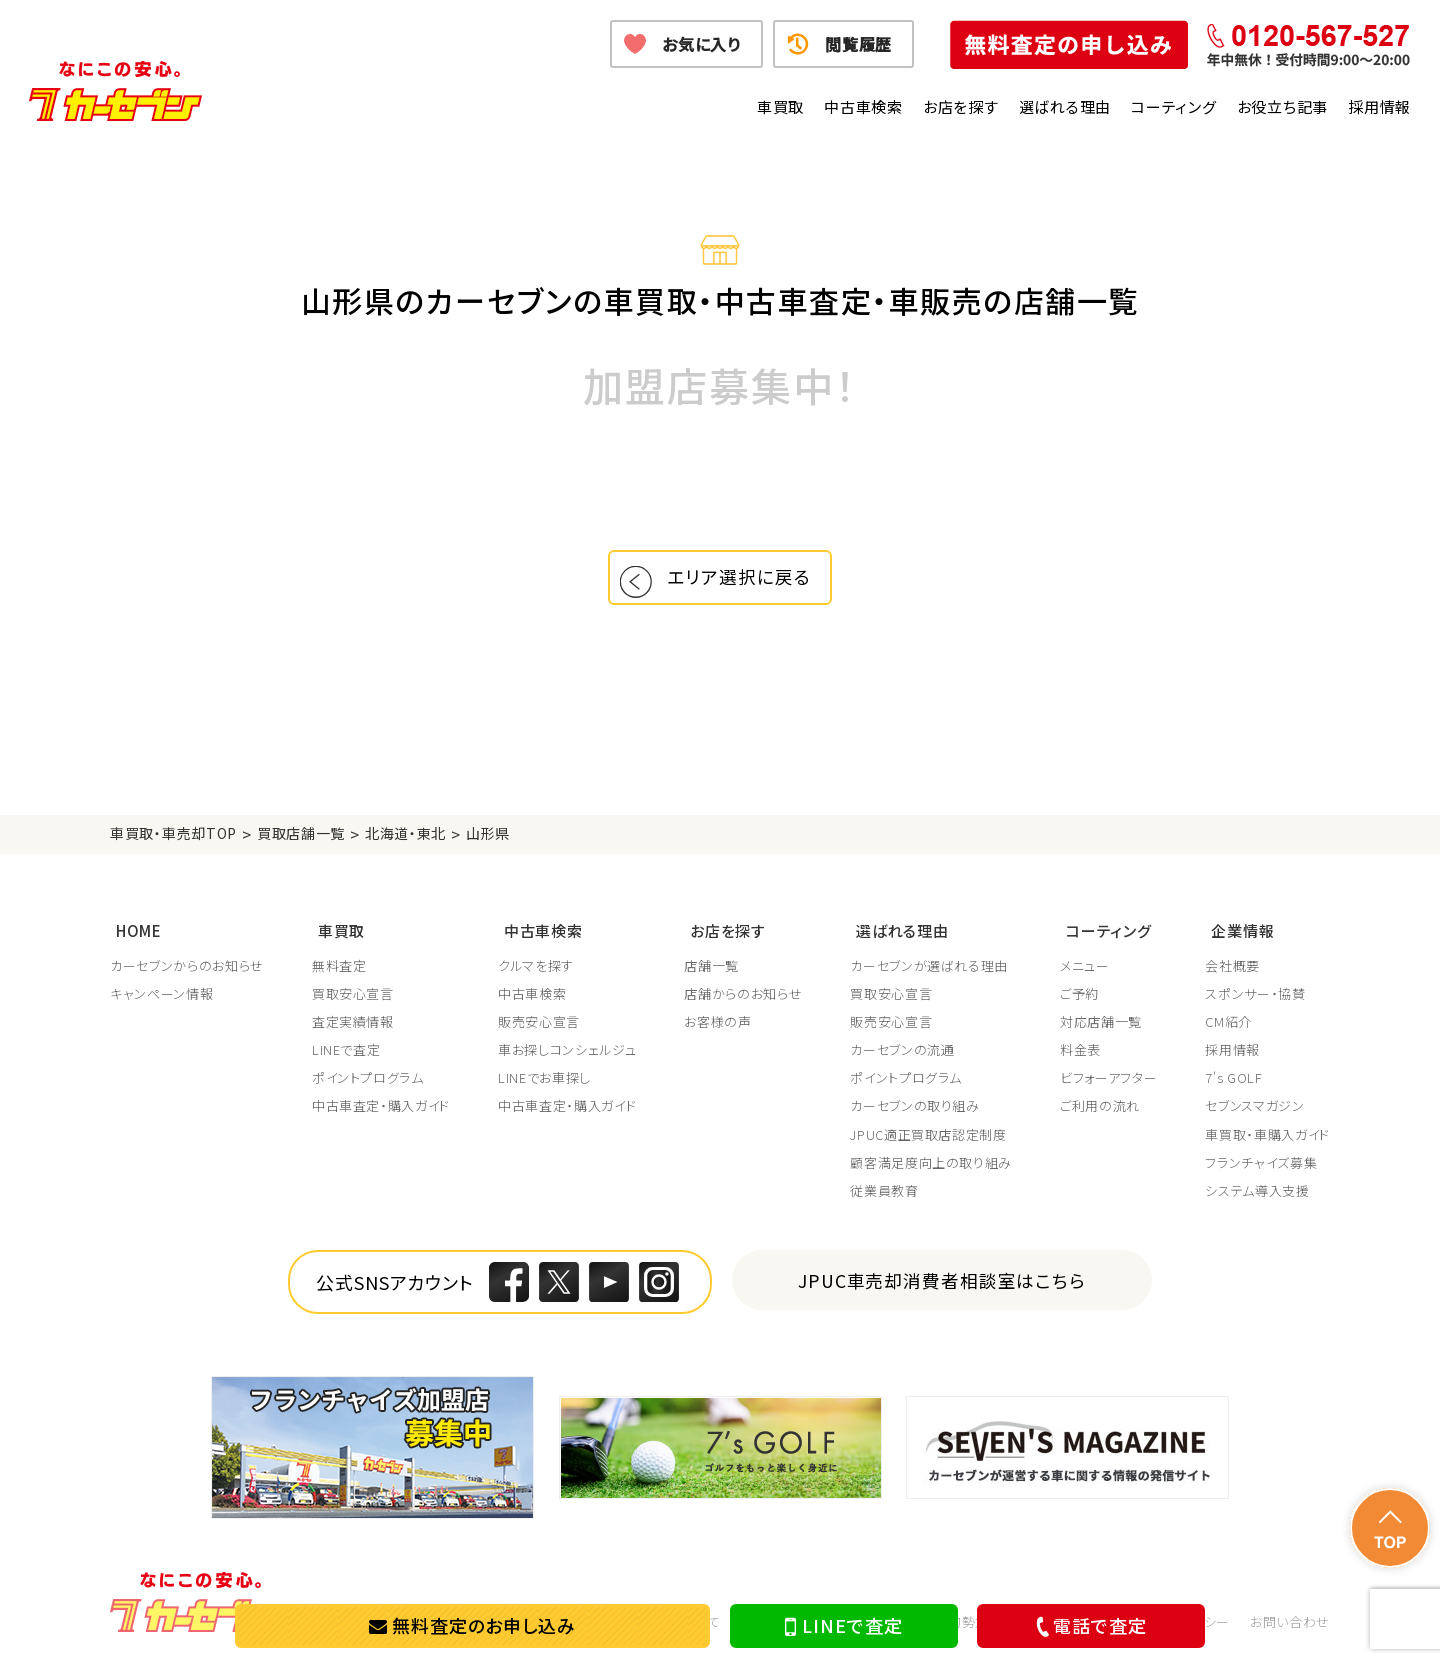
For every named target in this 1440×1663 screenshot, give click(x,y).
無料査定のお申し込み (472, 1625)
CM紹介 (1228, 1024)
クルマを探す (536, 967)
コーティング (1174, 106)
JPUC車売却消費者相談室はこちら (942, 1281)
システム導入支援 (1257, 1193)
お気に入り (701, 44)
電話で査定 (1088, 1625)
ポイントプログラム (368, 1080)
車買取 (780, 106)
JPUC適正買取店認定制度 (928, 1136)
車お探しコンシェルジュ (567, 1052)
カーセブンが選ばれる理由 (929, 967)
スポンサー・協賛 (1255, 995)
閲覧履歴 (858, 44)
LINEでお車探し (544, 1080)
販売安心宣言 (539, 1024)
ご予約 (1079, 995)
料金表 (1080, 1052)
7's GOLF (1233, 1080)
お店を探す (961, 106)
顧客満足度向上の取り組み (931, 1165)
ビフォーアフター (1108, 1080)
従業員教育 (884, 1193)
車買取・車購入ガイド (1267, 1136)
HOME (133, 933)
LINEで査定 (844, 1626)
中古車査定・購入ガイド (381, 1108)
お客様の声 (717, 1024)
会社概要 (1232, 967)
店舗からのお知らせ (743, 995)
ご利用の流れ (1100, 1108)
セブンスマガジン (1254, 1108)
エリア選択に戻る (743, 581)
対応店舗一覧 (1101, 1024)
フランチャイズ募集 (1261, 1165)
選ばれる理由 (1065, 106)
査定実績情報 (353, 1024)
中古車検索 (863, 106)
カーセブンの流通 (902, 1052)
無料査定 (339, 967)
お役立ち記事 (1283, 106)
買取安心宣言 (353, 995)
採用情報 (1379, 106)
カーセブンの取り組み (915, 1108)
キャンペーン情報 (161, 995)
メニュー (1085, 967)
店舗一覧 (711, 967)
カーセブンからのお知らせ (187, 967)
